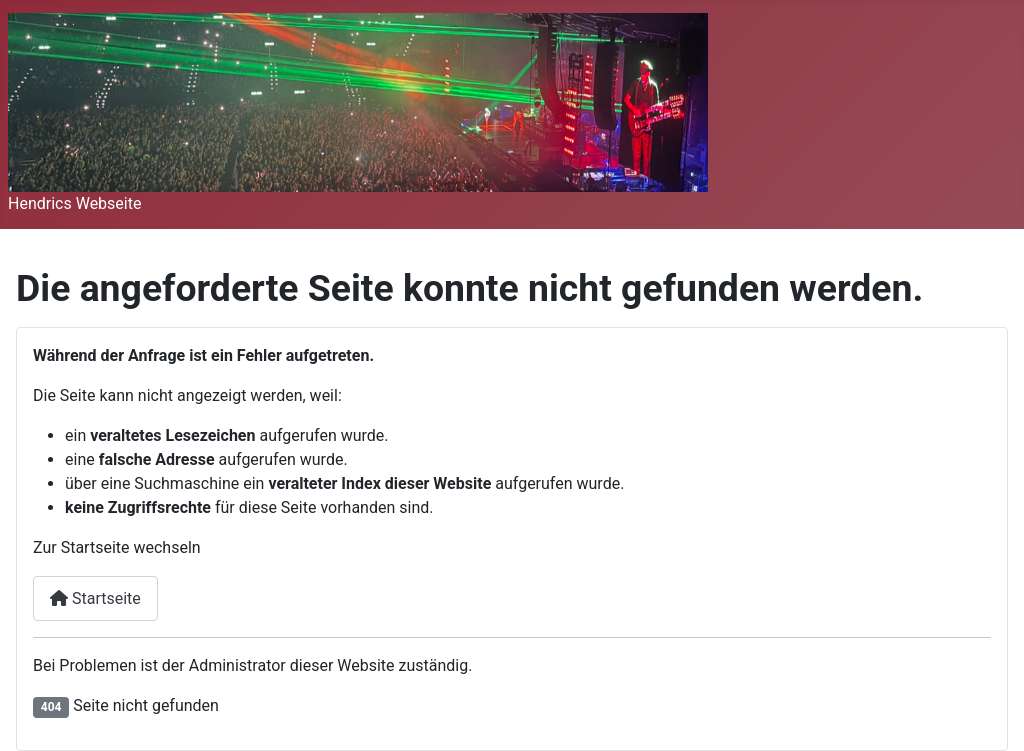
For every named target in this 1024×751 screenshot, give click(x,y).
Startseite (95, 598)
